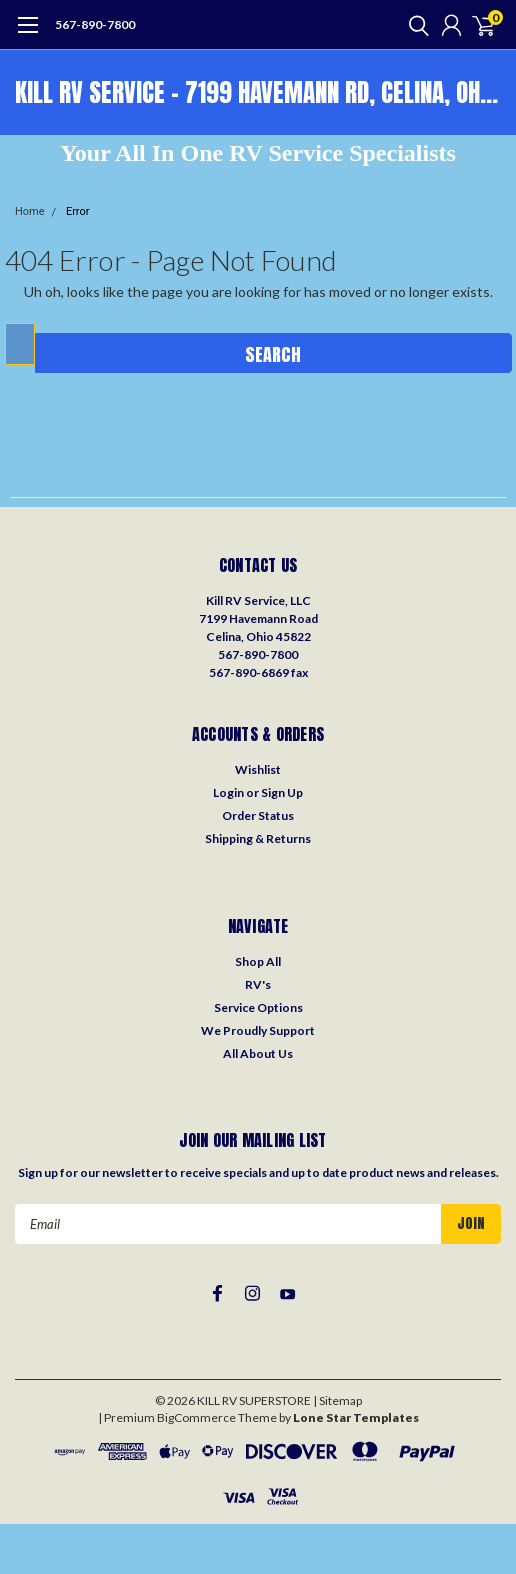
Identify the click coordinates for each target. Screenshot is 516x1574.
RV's (258, 984)
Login (228, 792)
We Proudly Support (258, 1030)
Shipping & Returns (258, 838)
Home (30, 211)
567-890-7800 (95, 24)
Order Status (258, 815)
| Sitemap (337, 1400)
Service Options (258, 1007)
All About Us (258, 1053)
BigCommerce (196, 1417)
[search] (414, 25)
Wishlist (258, 769)
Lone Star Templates (356, 1417)
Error (78, 211)
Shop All (258, 961)
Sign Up (282, 792)
